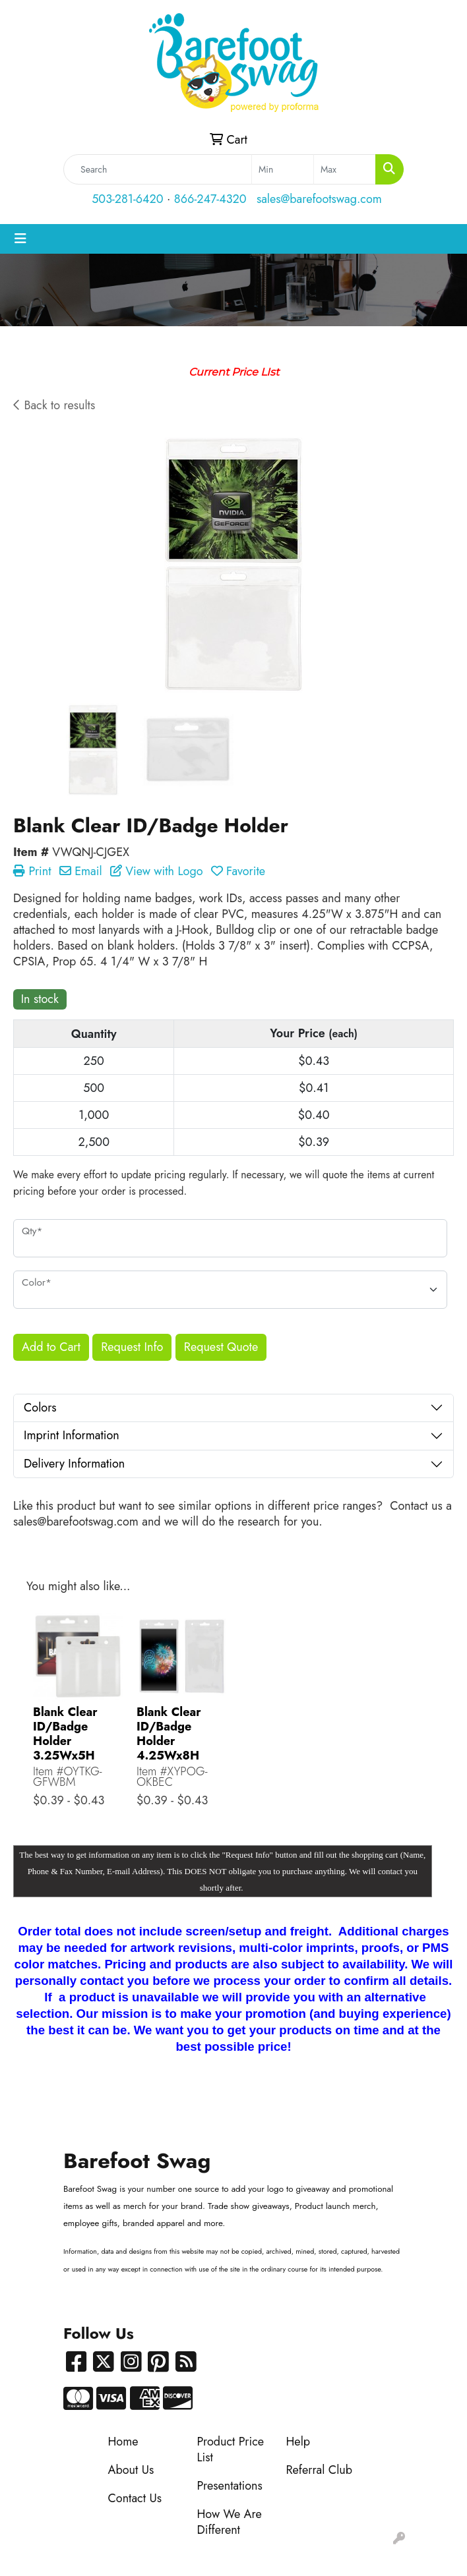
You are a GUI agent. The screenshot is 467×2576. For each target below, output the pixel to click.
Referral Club (319, 2469)
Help (298, 2441)
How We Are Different (229, 2521)
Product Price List (231, 2449)
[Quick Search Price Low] (282, 169)
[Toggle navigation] (20, 238)
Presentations (230, 2485)
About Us (131, 2469)
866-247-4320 (210, 199)
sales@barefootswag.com (319, 199)
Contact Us (135, 2498)
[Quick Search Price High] (344, 169)
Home (123, 2441)
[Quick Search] (157, 169)
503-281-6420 (127, 199)
